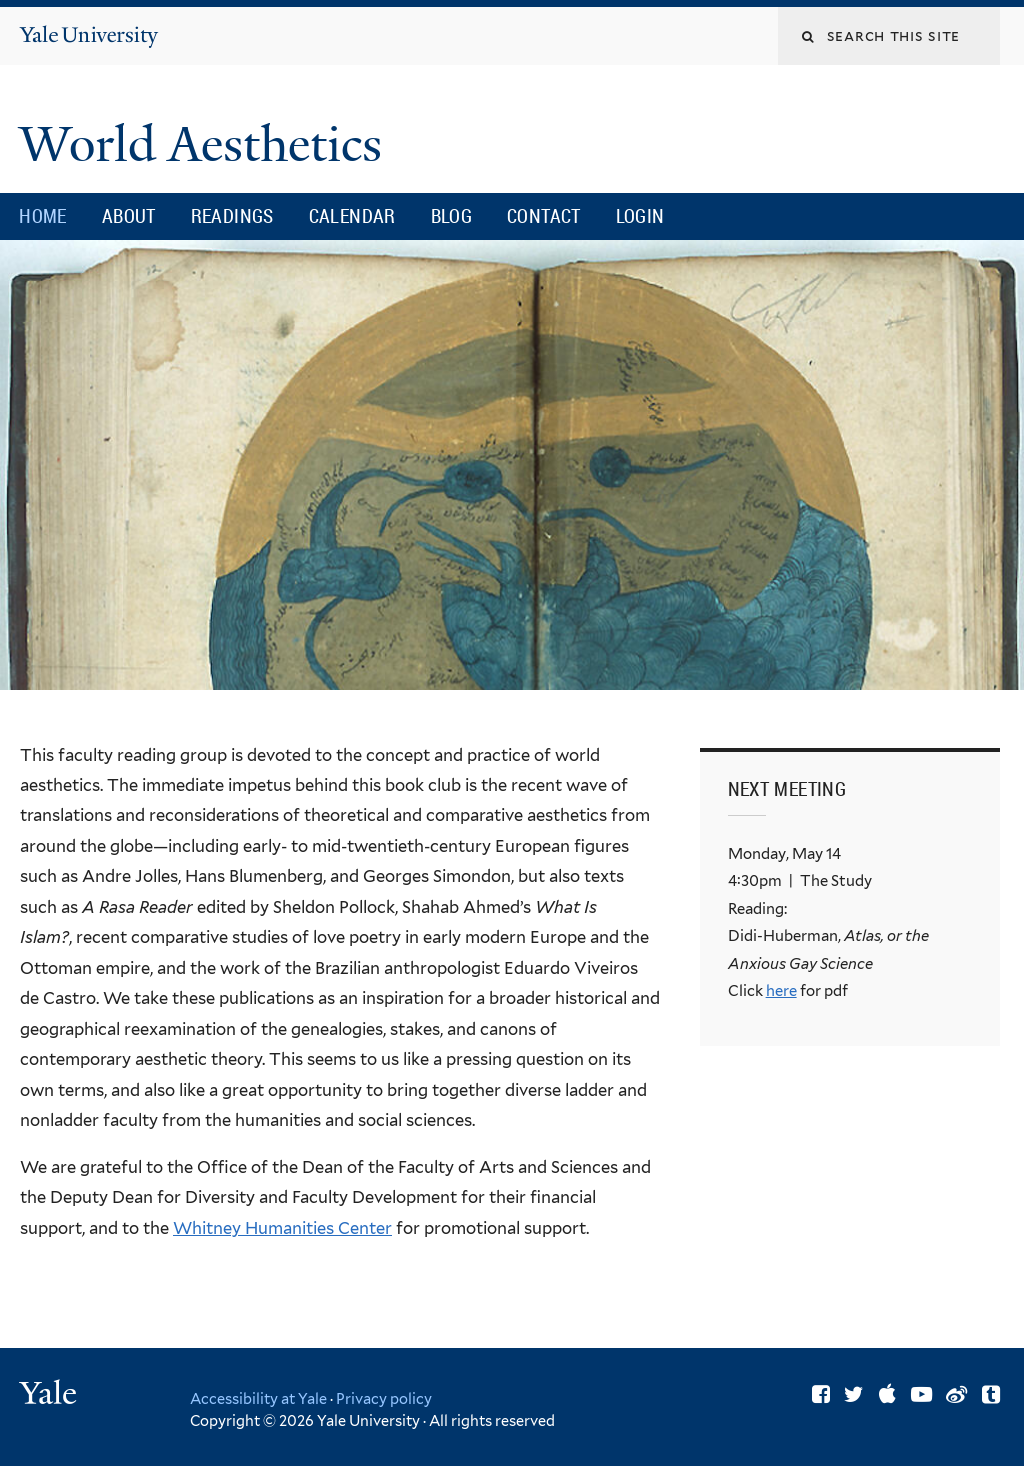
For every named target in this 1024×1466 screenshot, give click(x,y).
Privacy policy (384, 1398)
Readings (232, 216)
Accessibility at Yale (258, 1398)
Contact (544, 216)
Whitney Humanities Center (282, 1228)
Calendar (352, 216)
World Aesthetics (206, 144)
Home (43, 216)
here (781, 991)
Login (640, 216)
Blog (452, 216)
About (129, 216)
